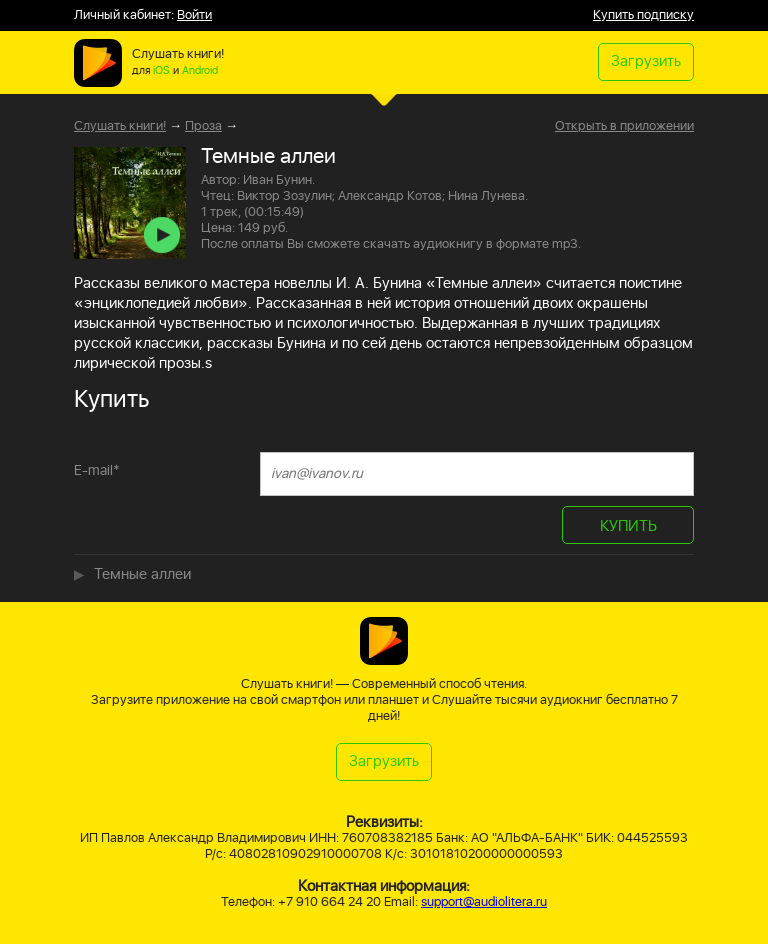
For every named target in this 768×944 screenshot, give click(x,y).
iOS (161, 71)
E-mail (97, 470)
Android (200, 71)
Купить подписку (643, 15)
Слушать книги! (120, 126)
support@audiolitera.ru (484, 902)
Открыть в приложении (624, 127)
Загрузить (646, 61)
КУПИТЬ (628, 526)
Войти (194, 15)
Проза (203, 126)
